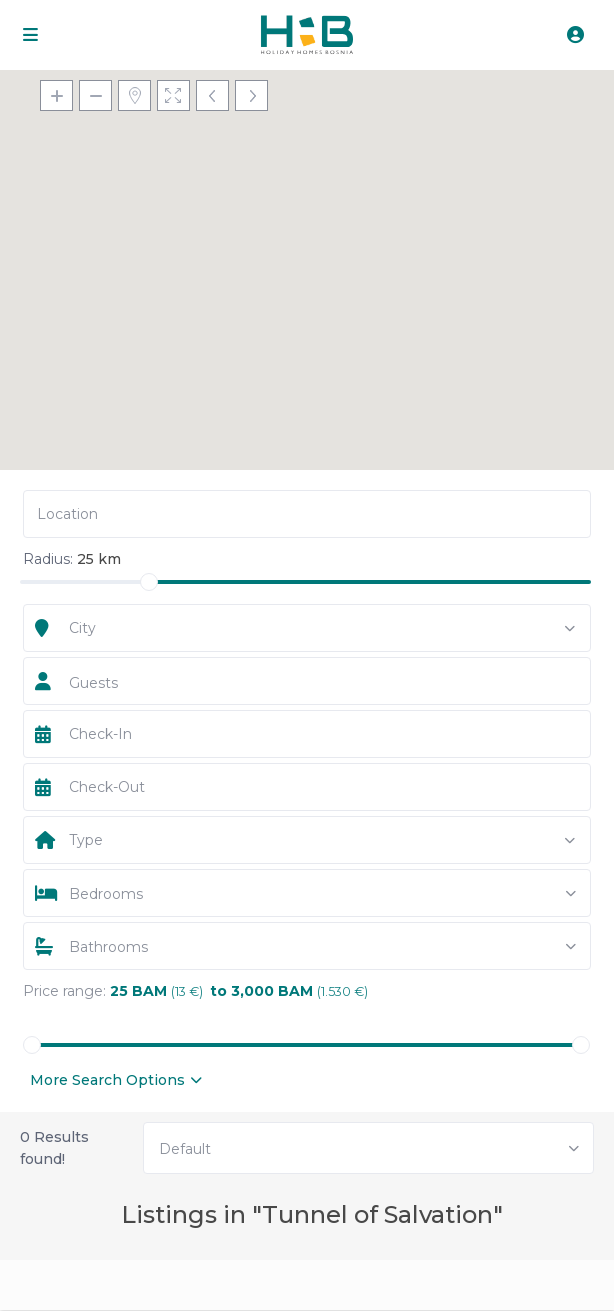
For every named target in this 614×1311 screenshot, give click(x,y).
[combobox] (307, 628)
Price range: (64, 991)
